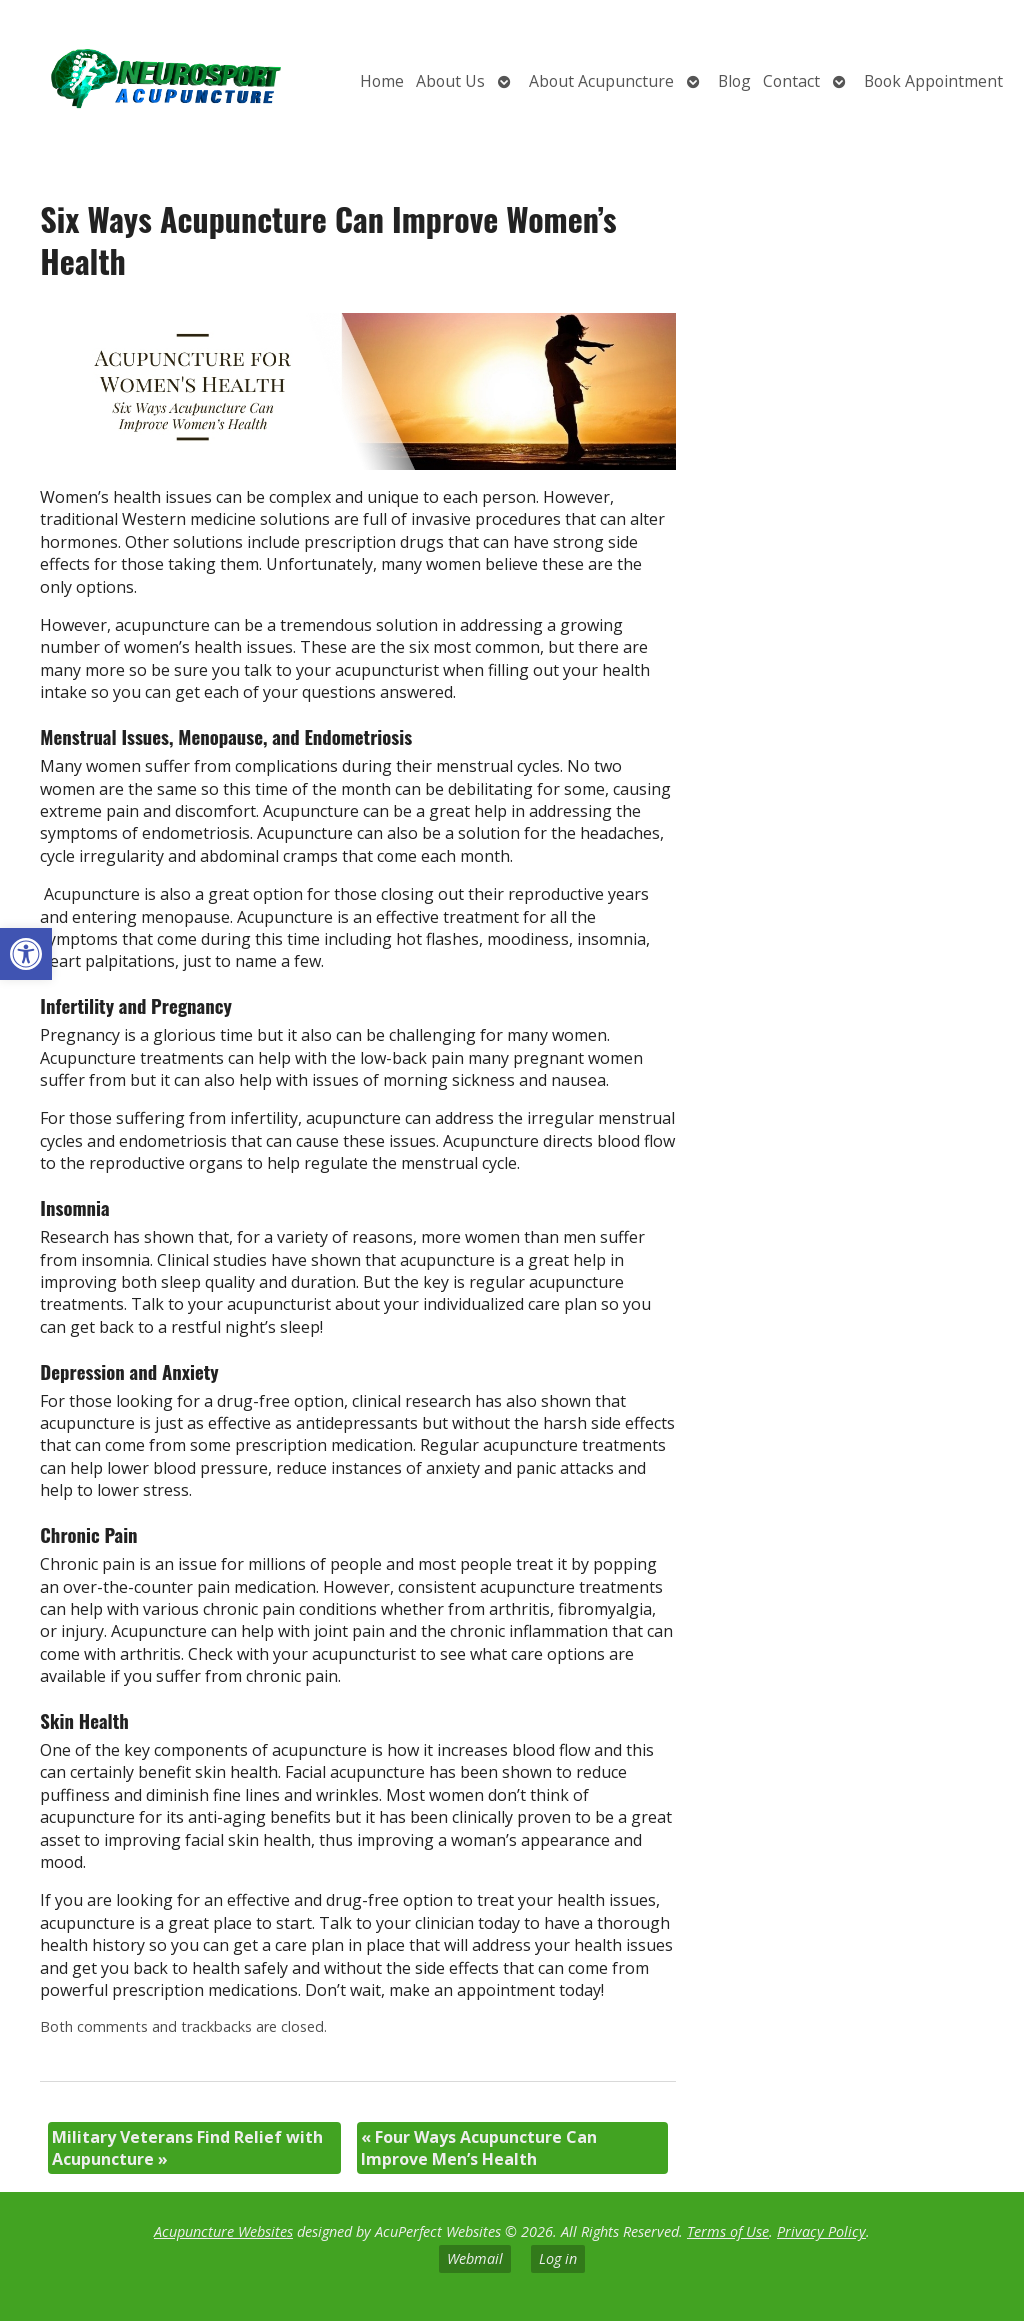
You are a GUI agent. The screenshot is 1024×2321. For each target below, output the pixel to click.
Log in (558, 2258)
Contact (791, 81)
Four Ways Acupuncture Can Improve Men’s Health (479, 2148)
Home (382, 81)
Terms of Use (728, 2231)
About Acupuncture (601, 81)
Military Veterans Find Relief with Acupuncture (187, 2148)
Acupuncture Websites (223, 2231)
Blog (734, 81)
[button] (26, 954)
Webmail (475, 2258)
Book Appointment (933, 81)
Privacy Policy (821, 2231)
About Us (450, 81)
